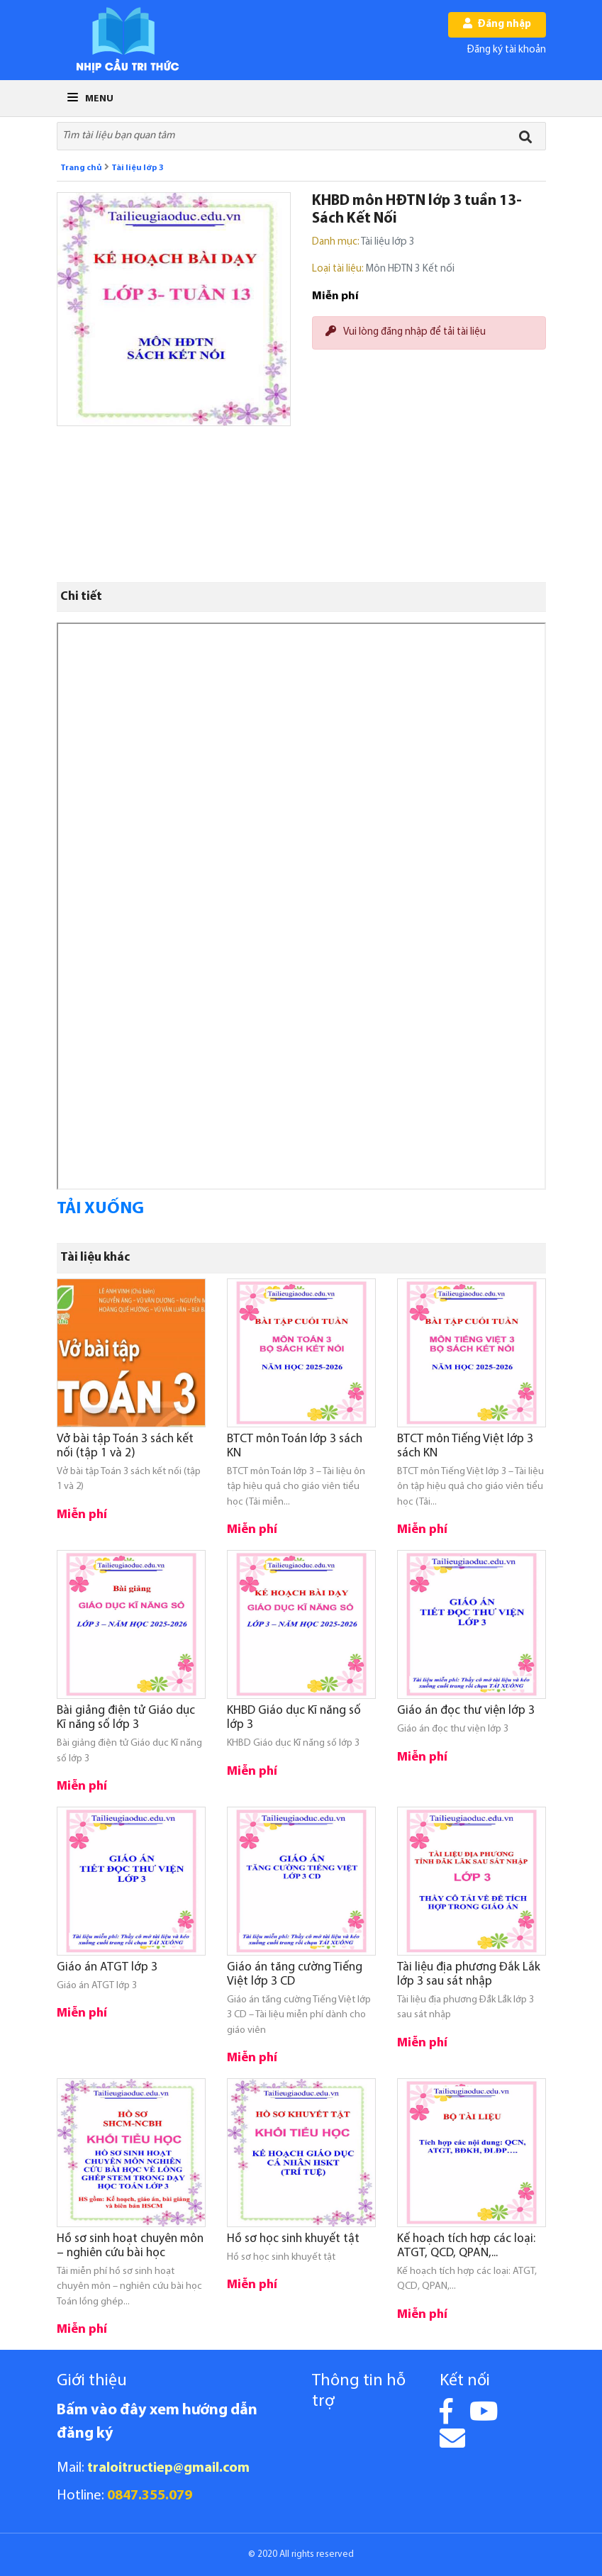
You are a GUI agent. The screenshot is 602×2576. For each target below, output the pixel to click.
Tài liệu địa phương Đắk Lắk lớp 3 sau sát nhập (468, 1974)
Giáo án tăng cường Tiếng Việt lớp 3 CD (294, 1974)
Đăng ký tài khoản (506, 50)
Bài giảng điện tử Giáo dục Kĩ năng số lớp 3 (126, 1718)
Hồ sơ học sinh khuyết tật (293, 2239)
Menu (90, 98)
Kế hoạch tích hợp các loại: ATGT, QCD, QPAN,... (466, 2246)
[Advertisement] (429, 474)
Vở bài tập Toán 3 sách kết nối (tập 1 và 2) (125, 1446)
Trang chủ (81, 168)
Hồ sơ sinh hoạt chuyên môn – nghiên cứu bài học (130, 2246)
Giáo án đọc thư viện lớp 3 (466, 1711)
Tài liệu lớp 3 (137, 168)
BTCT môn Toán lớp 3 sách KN (294, 1446)
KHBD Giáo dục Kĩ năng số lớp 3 (294, 1718)
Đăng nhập (497, 24)
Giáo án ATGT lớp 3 (107, 1967)
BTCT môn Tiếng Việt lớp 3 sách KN (465, 1446)
